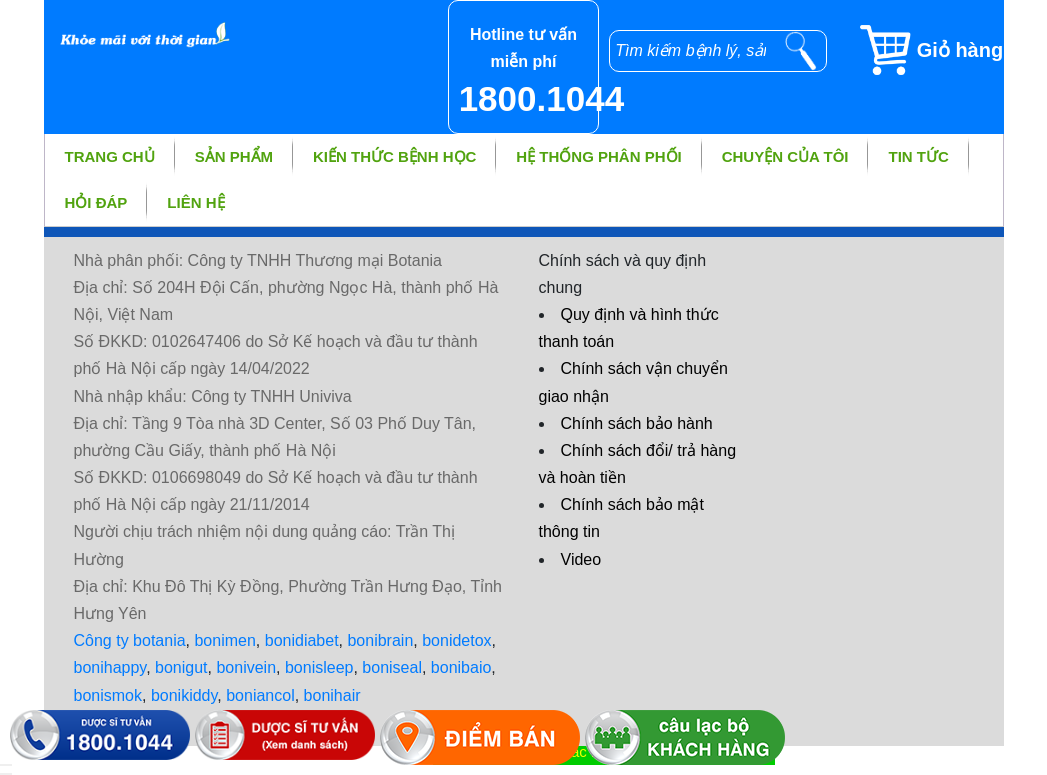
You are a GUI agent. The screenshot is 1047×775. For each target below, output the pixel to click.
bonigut (181, 667)
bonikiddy (184, 695)
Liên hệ (195, 202)
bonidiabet (302, 640)
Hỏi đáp (96, 202)
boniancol (260, 695)
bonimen (224, 640)
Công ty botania (130, 640)
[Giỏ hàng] (930, 50)
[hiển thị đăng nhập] (6, 765)
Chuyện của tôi (785, 156)
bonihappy (110, 667)
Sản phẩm (234, 156)
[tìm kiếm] (801, 51)
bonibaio (461, 667)
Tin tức (918, 156)
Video (581, 559)
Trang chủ (110, 156)
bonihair (332, 695)
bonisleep (319, 667)
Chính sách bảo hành (637, 423)
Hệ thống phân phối (598, 156)
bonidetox (456, 640)
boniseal (392, 667)
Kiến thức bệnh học (394, 156)
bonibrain (380, 640)
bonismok (108, 695)
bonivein (246, 667)
